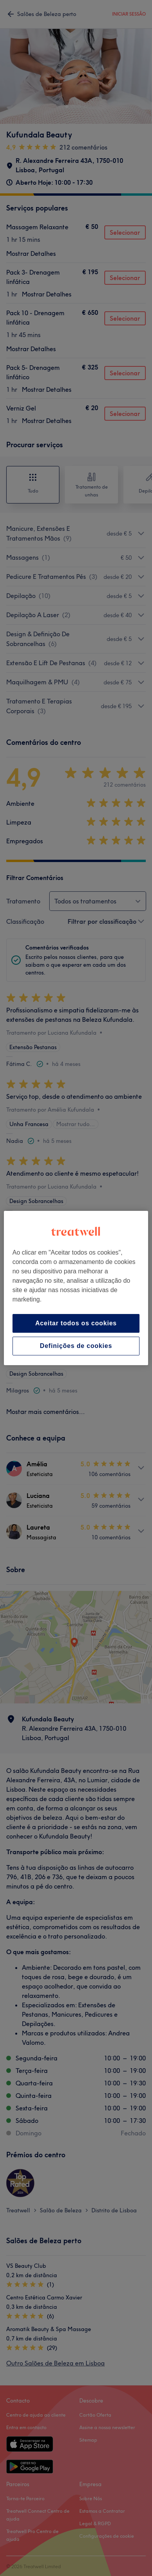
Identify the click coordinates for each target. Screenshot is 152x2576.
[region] (76, 1288)
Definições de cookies (76, 1345)
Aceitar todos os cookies (76, 1323)
